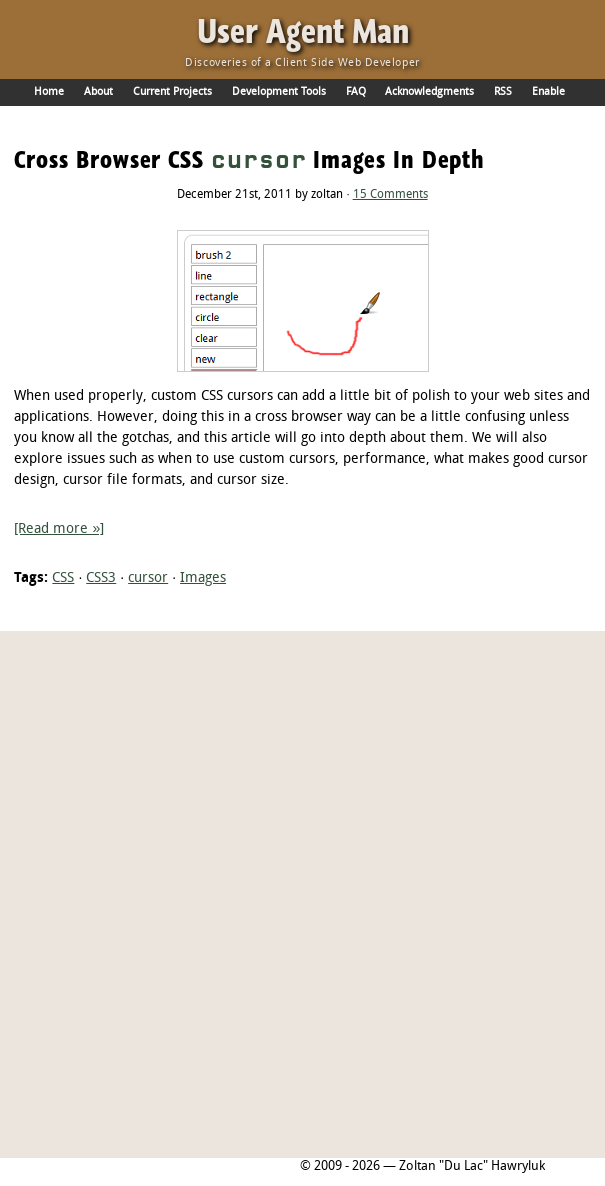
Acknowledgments (429, 92)
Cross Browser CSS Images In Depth (249, 159)
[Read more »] (59, 529)
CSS (63, 578)
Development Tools (279, 92)
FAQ (356, 92)
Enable (548, 92)
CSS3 (101, 578)
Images (203, 578)
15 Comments (390, 195)
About (98, 92)
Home (49, 92)
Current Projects (172, 92)
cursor (148, 578)
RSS (503, 92)
